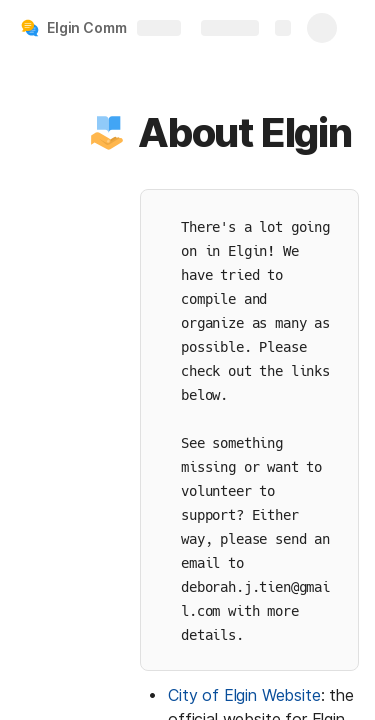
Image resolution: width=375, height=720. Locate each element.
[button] (107, 133)
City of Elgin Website (244, 695)
